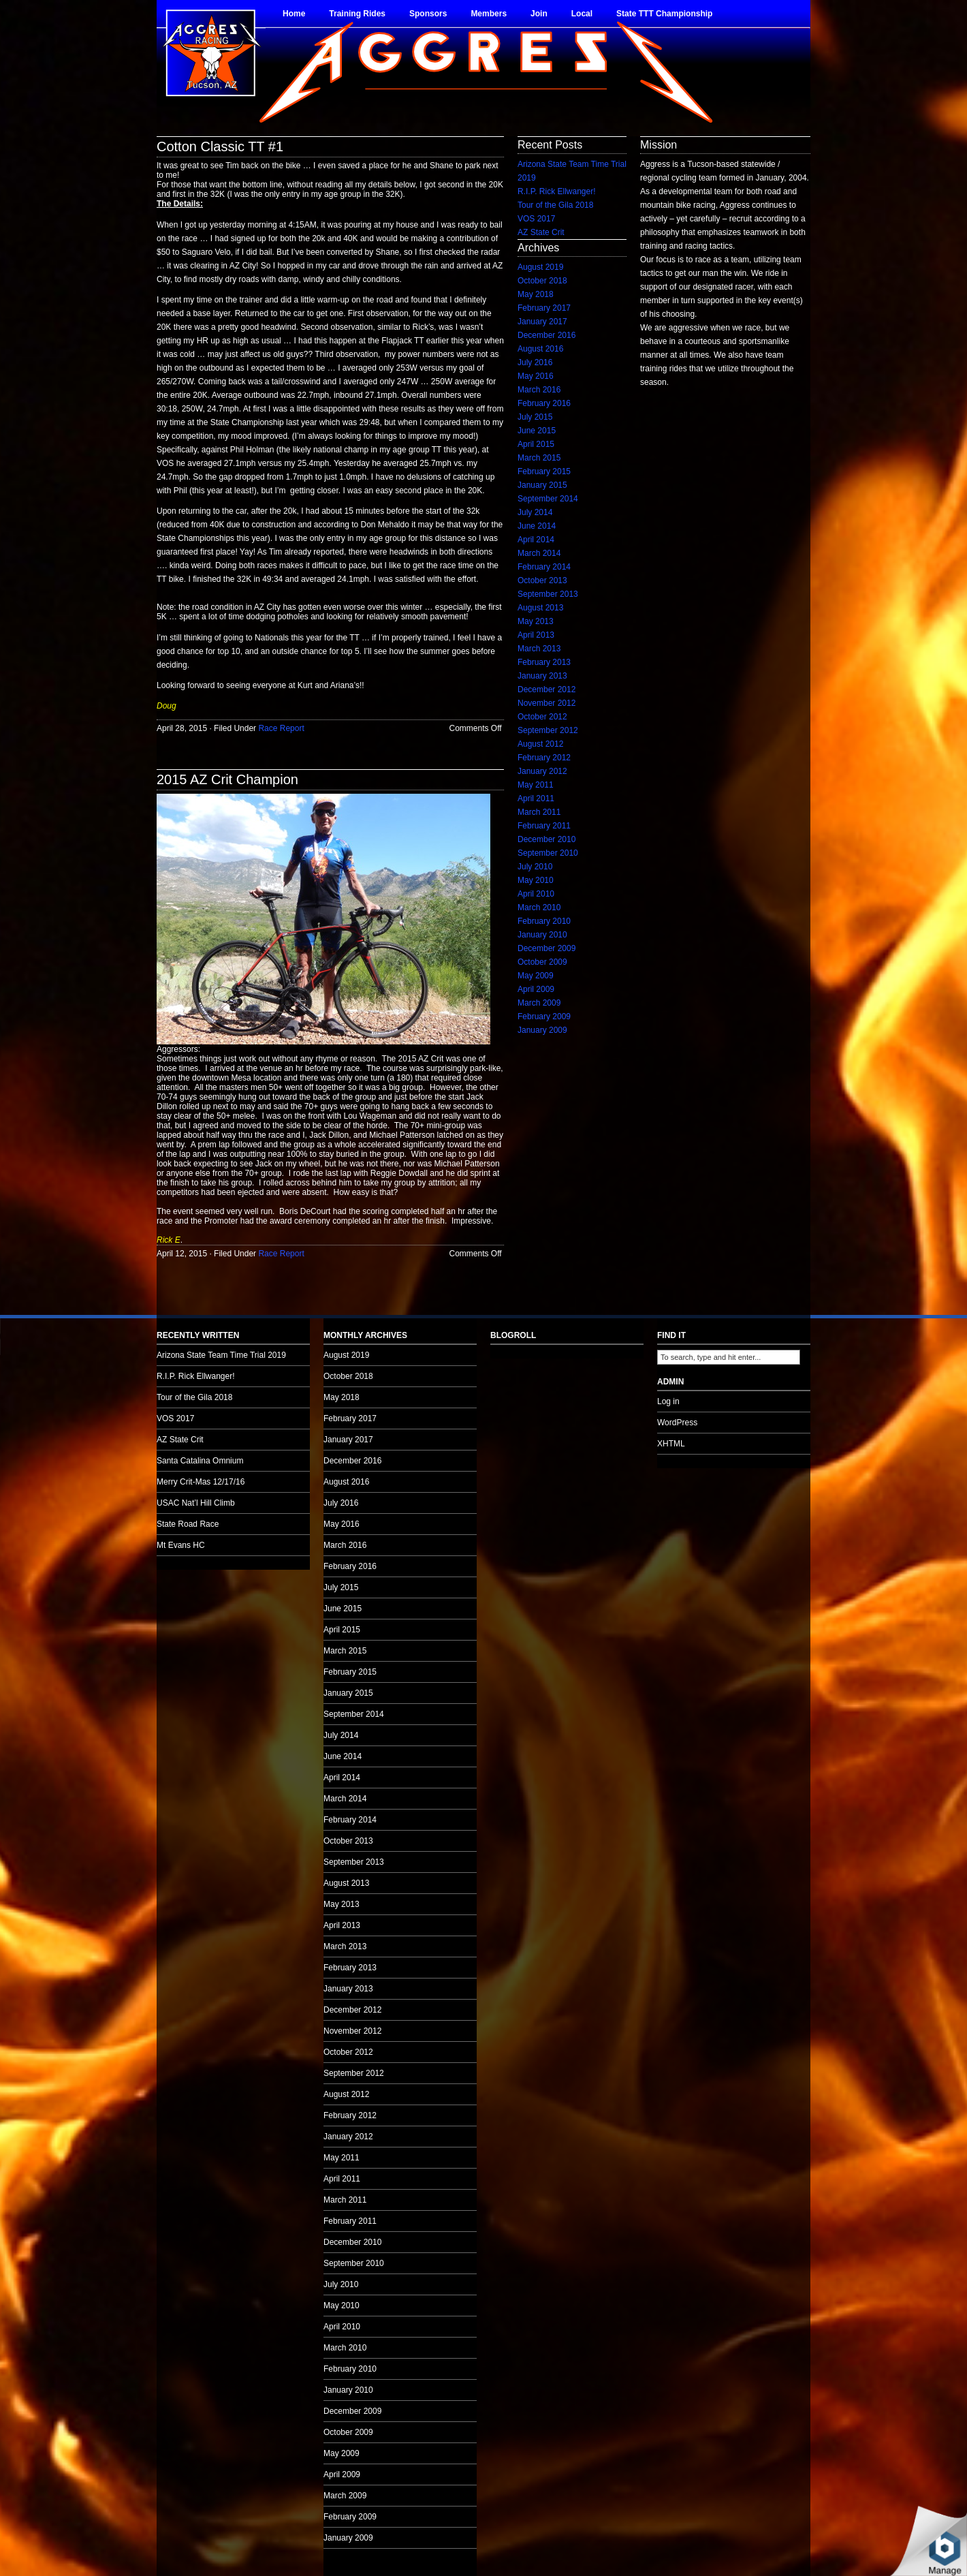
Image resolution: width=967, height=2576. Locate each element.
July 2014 (535, 512)
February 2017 (544, 308)
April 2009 (536, 989)
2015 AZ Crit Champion (227, 779)
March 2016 (539, 389)
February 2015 (544, 471)
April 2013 (536, 635)
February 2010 (544, 921)
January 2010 (542, 935)
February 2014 (544, 567)
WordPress (677, 1422)
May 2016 (536, 376)
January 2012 (542, 771)
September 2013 (548, 594)
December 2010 (546, 839)
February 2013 (544, 662)
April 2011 (536, 798)
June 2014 (537, 526)
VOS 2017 (536, 218)
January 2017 (542, 321)
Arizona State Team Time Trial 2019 (221, 1355)
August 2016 (540, 349)
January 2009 (542, 1030)
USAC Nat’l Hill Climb (196, 1503)
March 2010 (539, 907)
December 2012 (546, 689)
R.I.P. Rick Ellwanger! (557, 191)
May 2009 (536, 975)
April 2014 (536, 539)
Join (539, 13)
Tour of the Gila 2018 (555, 205)
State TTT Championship (664, 13)
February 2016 (544, 403)
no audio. (102, 1336)
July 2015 (535, 417)
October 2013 (542, 580)
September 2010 (548, 853)
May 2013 (536, 621)
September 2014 (548, 498)
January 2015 (542, 485)
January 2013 (542, 676)
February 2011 (544, 826)
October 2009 (542, 962)
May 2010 (536, 880)
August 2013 (540, 607)
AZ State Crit (541, 232)
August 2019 (540, 267)
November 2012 (546, 703)
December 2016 (546, 335)
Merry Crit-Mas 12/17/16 (200, 1482)
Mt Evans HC (181, 1545)
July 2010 (535, 866)
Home (294, 13)
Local (581, 13)
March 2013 (539, 648)
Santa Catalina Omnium (200, 1460)
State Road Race (188, 1524)
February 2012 (544, 757)
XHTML (671, 1443)
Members (489, 13)
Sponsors (428, 13)
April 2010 (536, 894)
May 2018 (536, 294)
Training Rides (357, 13)
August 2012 (540, 744)
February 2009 (544, 1016)
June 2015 (537, 430)
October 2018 (542, 280)
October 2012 (542, 716)
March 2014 (539, 553)
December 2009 (546, 948)
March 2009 (539, 1003)
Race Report (281, 728)
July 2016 (535, 362)
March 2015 (539, 458)
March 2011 (539, 812)
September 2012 (548, 730)
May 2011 (536, 785)
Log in (668, 1401)
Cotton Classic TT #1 (220, 146)
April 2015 (536, 444)
